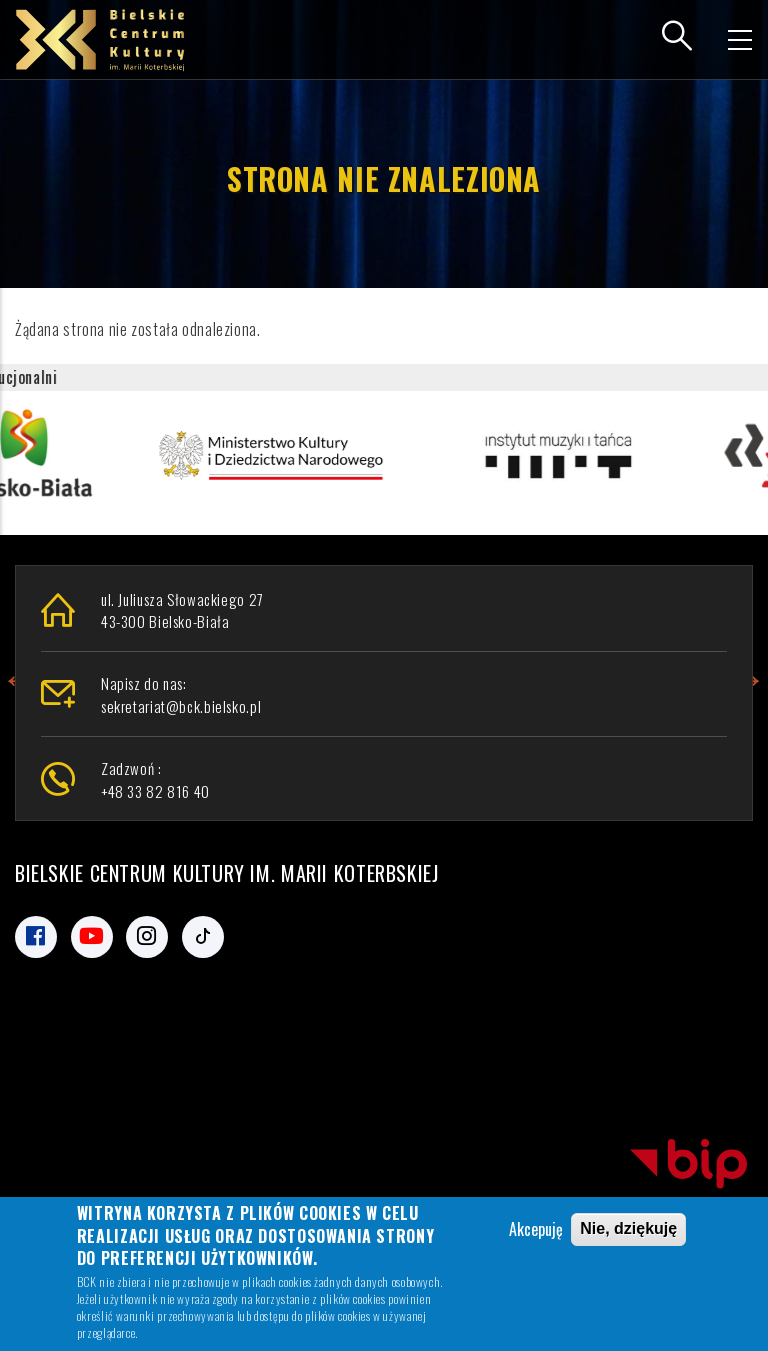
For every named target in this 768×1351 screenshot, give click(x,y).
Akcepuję (536, 1232)
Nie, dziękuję (628, 1231)
